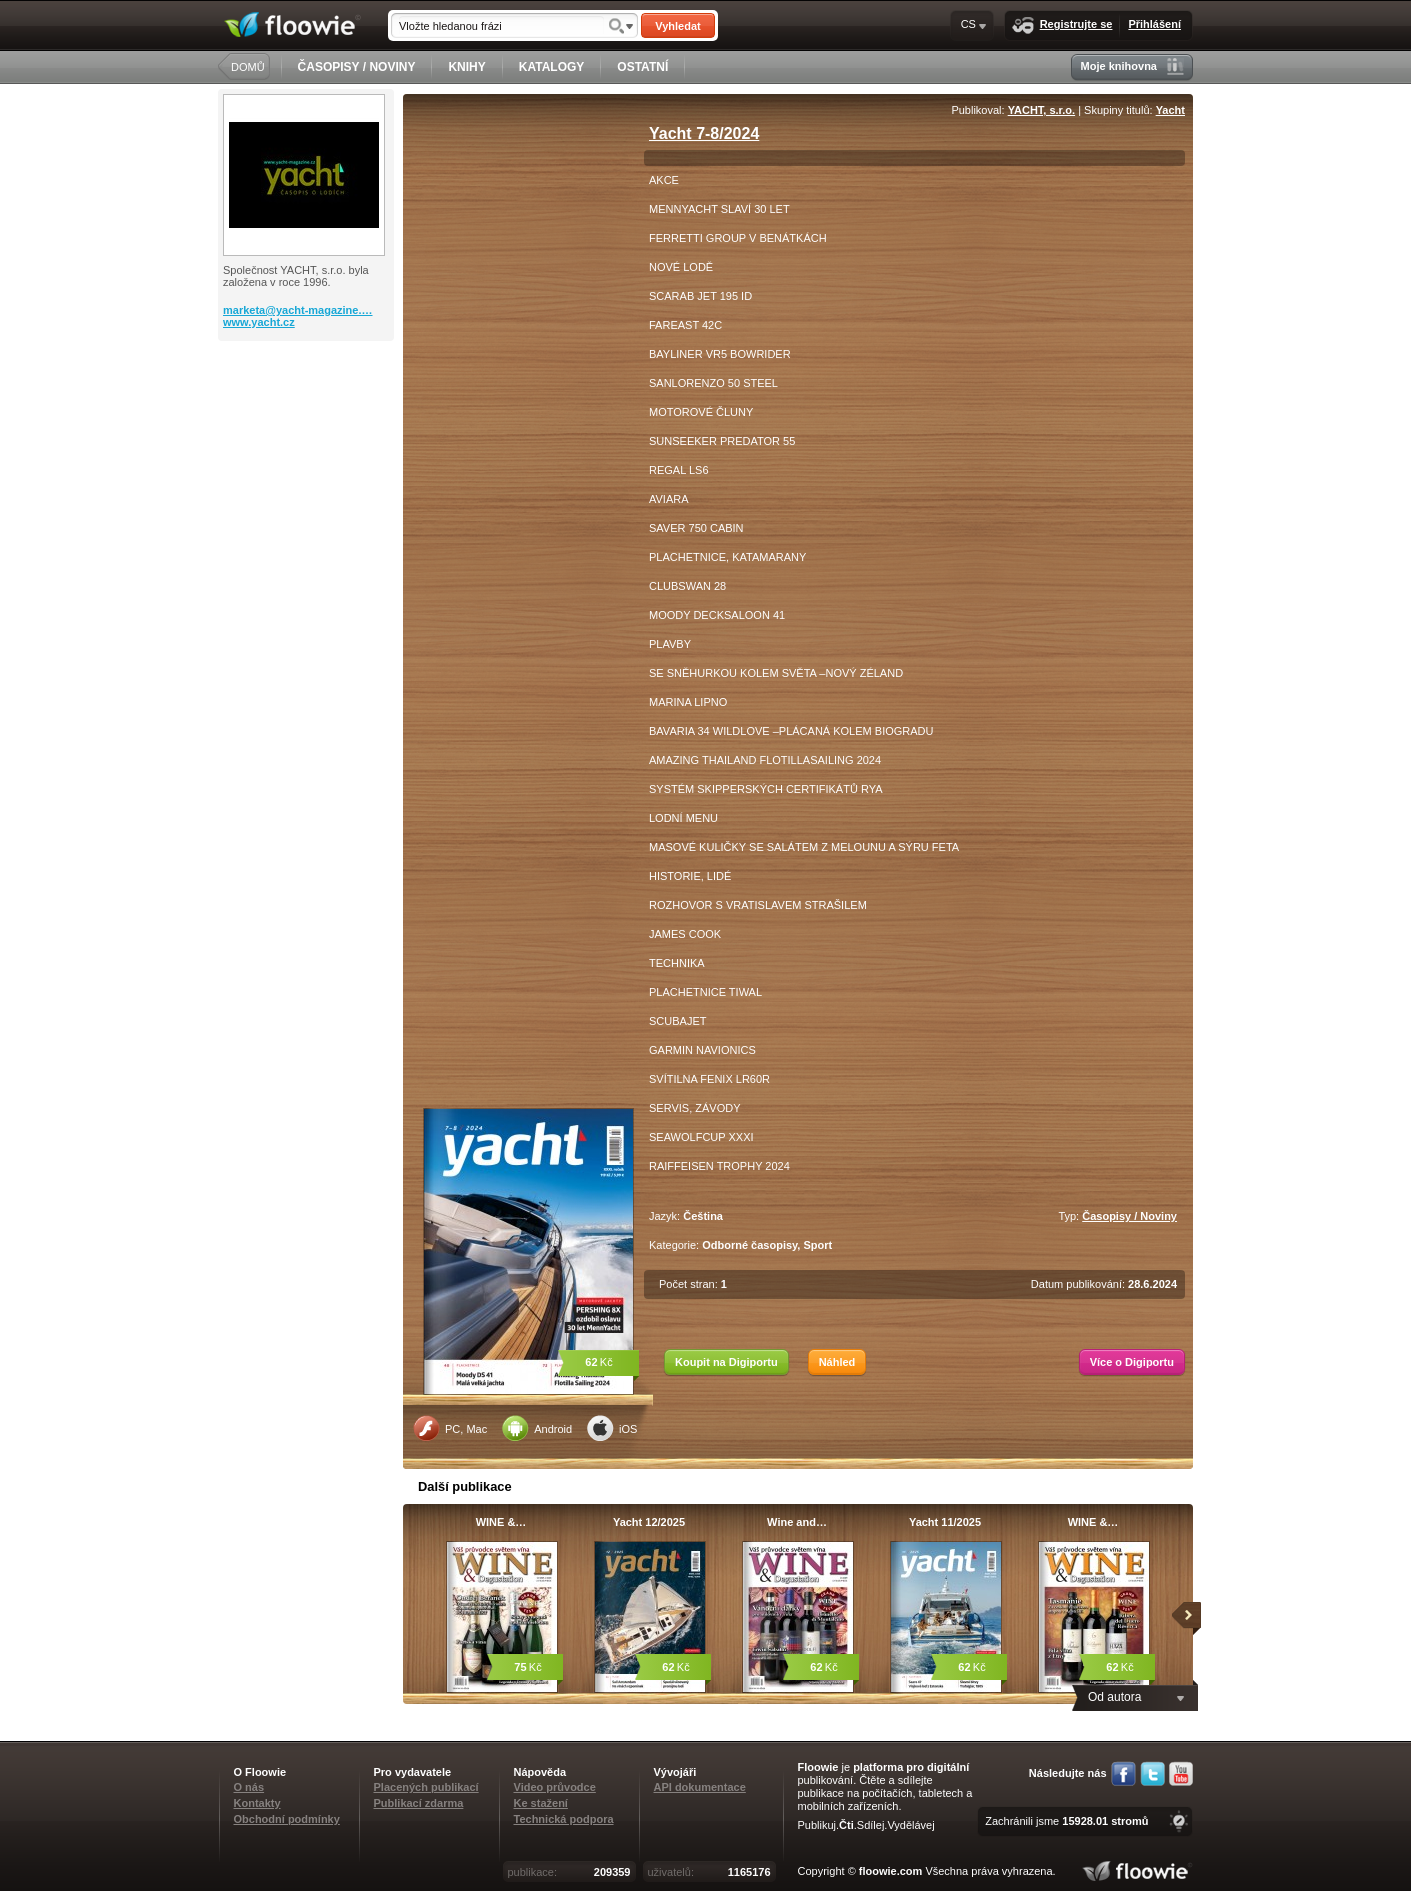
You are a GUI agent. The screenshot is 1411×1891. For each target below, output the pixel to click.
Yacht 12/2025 (649, 1522)
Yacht (1170, 110)
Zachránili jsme (1066, 1821)
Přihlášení (1154, 24)
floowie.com (891, 1871)
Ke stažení (541, 1803)
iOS (612, 1428)
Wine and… (797, 1522)
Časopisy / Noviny (1129, 1216)
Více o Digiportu (1132, 1362)
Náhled (837, 1362)
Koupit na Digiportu (726, 1362)
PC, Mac (450, 1428)
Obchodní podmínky (287, 1819)
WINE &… (501, 1522)
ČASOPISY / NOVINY (357, 67)
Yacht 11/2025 (945, 1522)
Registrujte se (1062, 25)
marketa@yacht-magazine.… (298, 310)
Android (537, 1428)
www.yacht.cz (259, 322)
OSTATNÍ (642, 67)
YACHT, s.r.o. (1041, 110)
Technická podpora (564, 1819)
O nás (249, 1787)
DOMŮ (248, 67)
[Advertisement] (308, 421)
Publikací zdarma (419, 1803)
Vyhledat (677, 26)
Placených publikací (426, 1787)
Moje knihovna (1132, 66)
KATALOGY (552, 67)
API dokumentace (700, 1787)
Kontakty (257, 1803)
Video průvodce (555, 1787)
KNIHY (466, 67)
